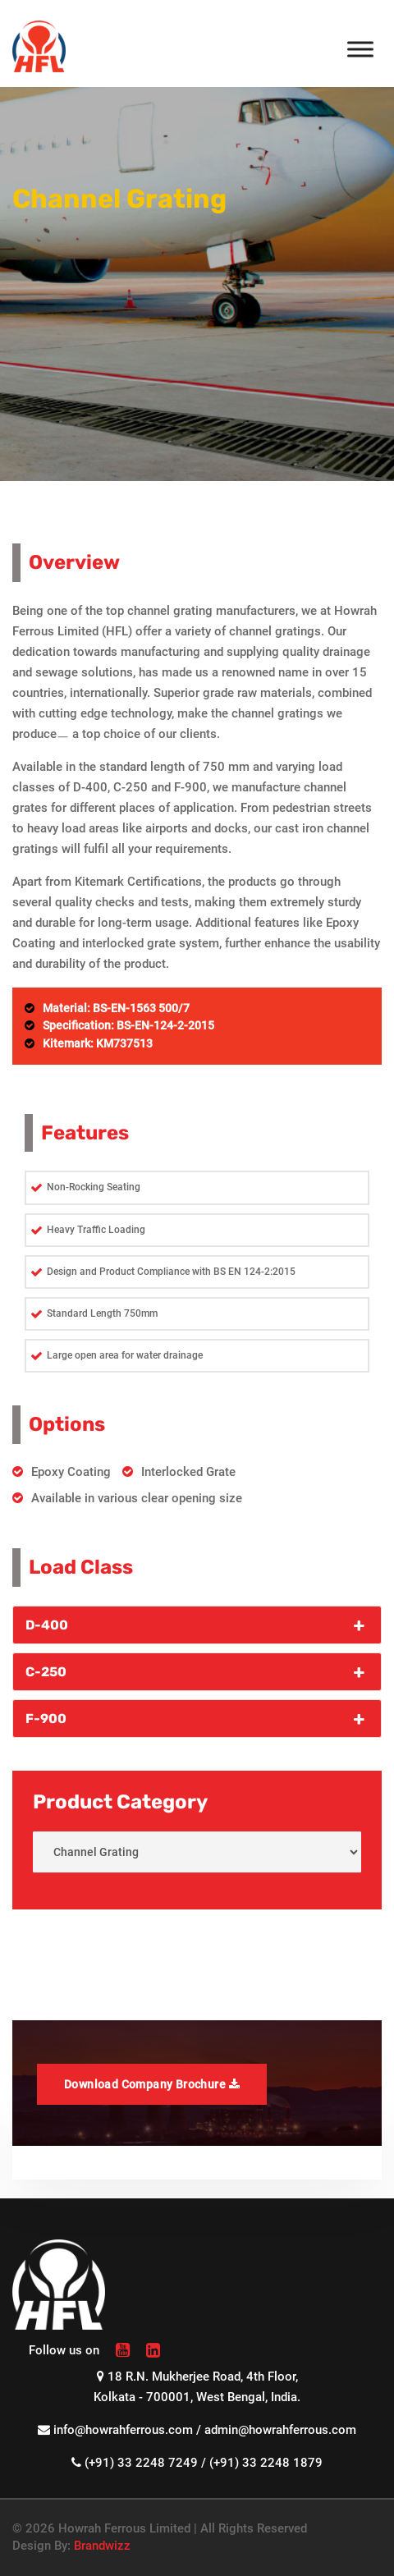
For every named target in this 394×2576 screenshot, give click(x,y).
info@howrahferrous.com (123, 2429)
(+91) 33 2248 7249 (141, 2462)
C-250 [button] (197, 1672)
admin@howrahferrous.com (280, 2429)
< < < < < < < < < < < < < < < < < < (197, 1851)
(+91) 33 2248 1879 (266, 2462)
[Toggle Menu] (360, 49)
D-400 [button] (197, 1625)
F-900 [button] (197, 1718)
